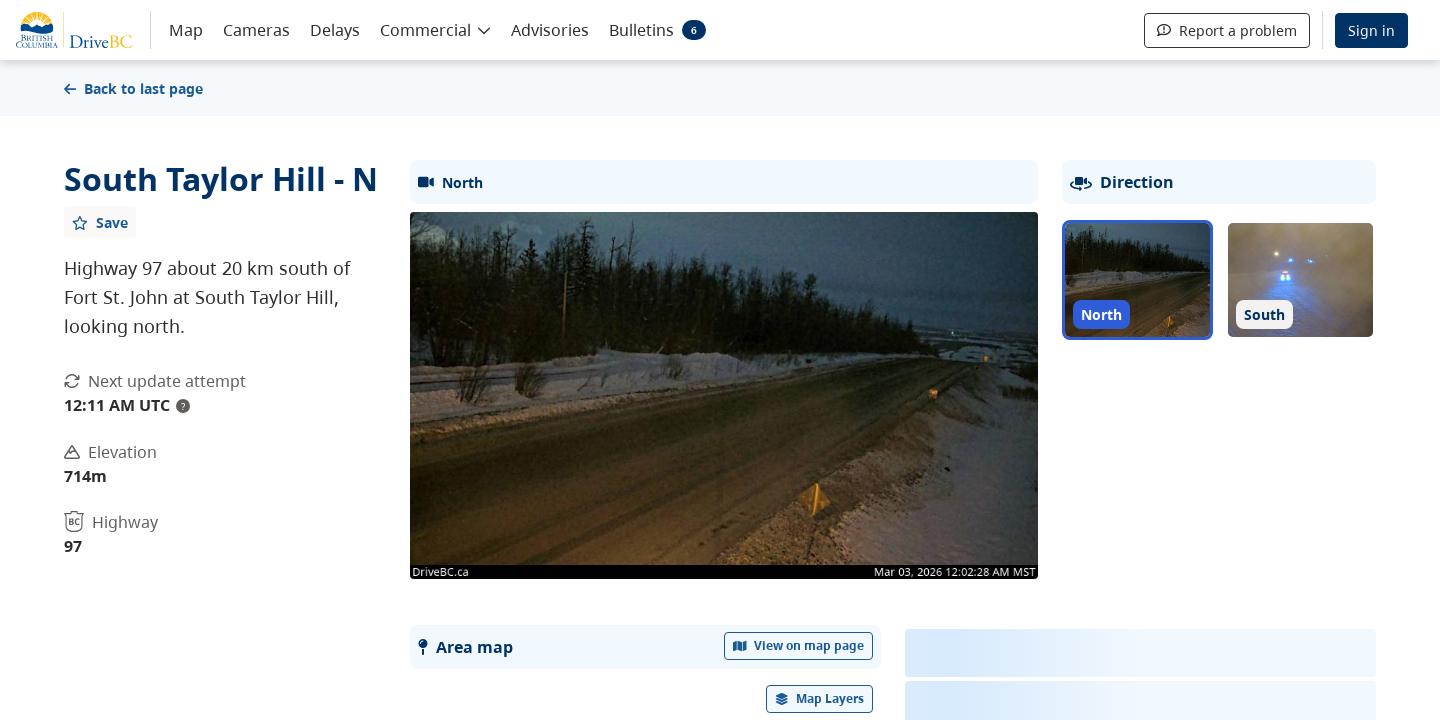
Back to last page (133, 88)
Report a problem (1227, 30)
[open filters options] (820, 699)
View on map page (799, 645)
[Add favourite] (100, 222)
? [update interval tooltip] (183, 406)
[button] (435, 29)
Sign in (1371, 30)
